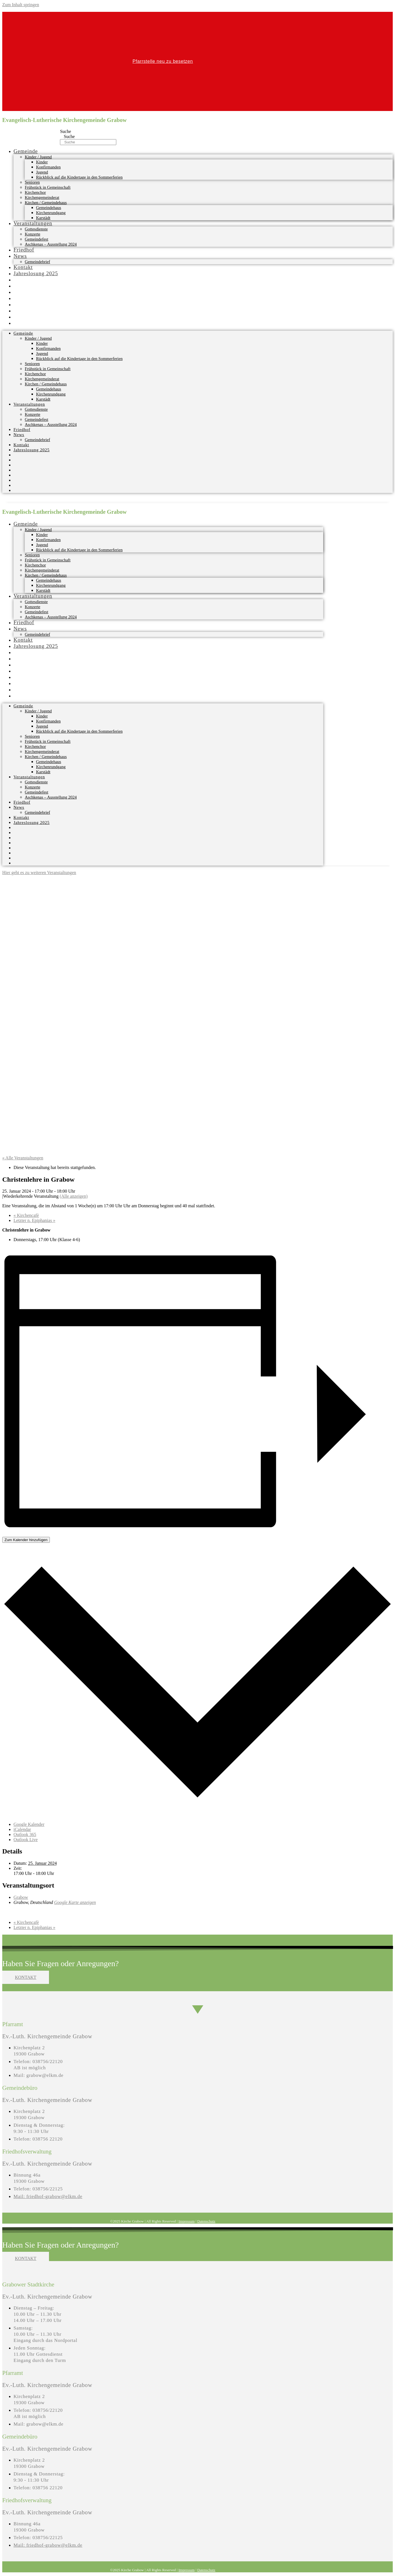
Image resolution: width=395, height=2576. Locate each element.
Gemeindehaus (48, 207)
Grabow (21, 1897)
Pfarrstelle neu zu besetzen (163, 61)
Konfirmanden (48, 167)
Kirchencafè (26, 1215)
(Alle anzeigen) (74, 1196)
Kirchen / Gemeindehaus (46, 202)
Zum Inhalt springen (20, 4)
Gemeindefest (36, 239)
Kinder (42, 162)
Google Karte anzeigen (75, 1902)
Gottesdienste (36, 229)
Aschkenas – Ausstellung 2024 (51, 244)
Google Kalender (29, 1824)
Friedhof (24, 250)
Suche (65, 131)
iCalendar (22, 1829)
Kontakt (23, 267)
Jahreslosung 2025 (36, 273)
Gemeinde (26, 151)
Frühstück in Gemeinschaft (47, 187)
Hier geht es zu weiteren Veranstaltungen (39, 872)
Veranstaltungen (33, 223)
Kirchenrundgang (51, 212)
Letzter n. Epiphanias (34, 1220)
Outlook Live (26, 1839)
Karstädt (43, 217)
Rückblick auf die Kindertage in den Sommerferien (79, 177)
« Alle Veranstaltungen (22, 1157)
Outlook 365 (25, 1834)
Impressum (186, 2221)
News (20, 256)
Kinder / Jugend (38, 157)
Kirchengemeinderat (42, 197)
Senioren (32, 182)
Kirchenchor (35, 192)
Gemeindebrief (37, 261)
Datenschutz (206, 2221)
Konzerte (32, 234)
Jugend (42, 172)
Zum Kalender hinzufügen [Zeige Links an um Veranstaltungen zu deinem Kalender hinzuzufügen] (26, 1540)
